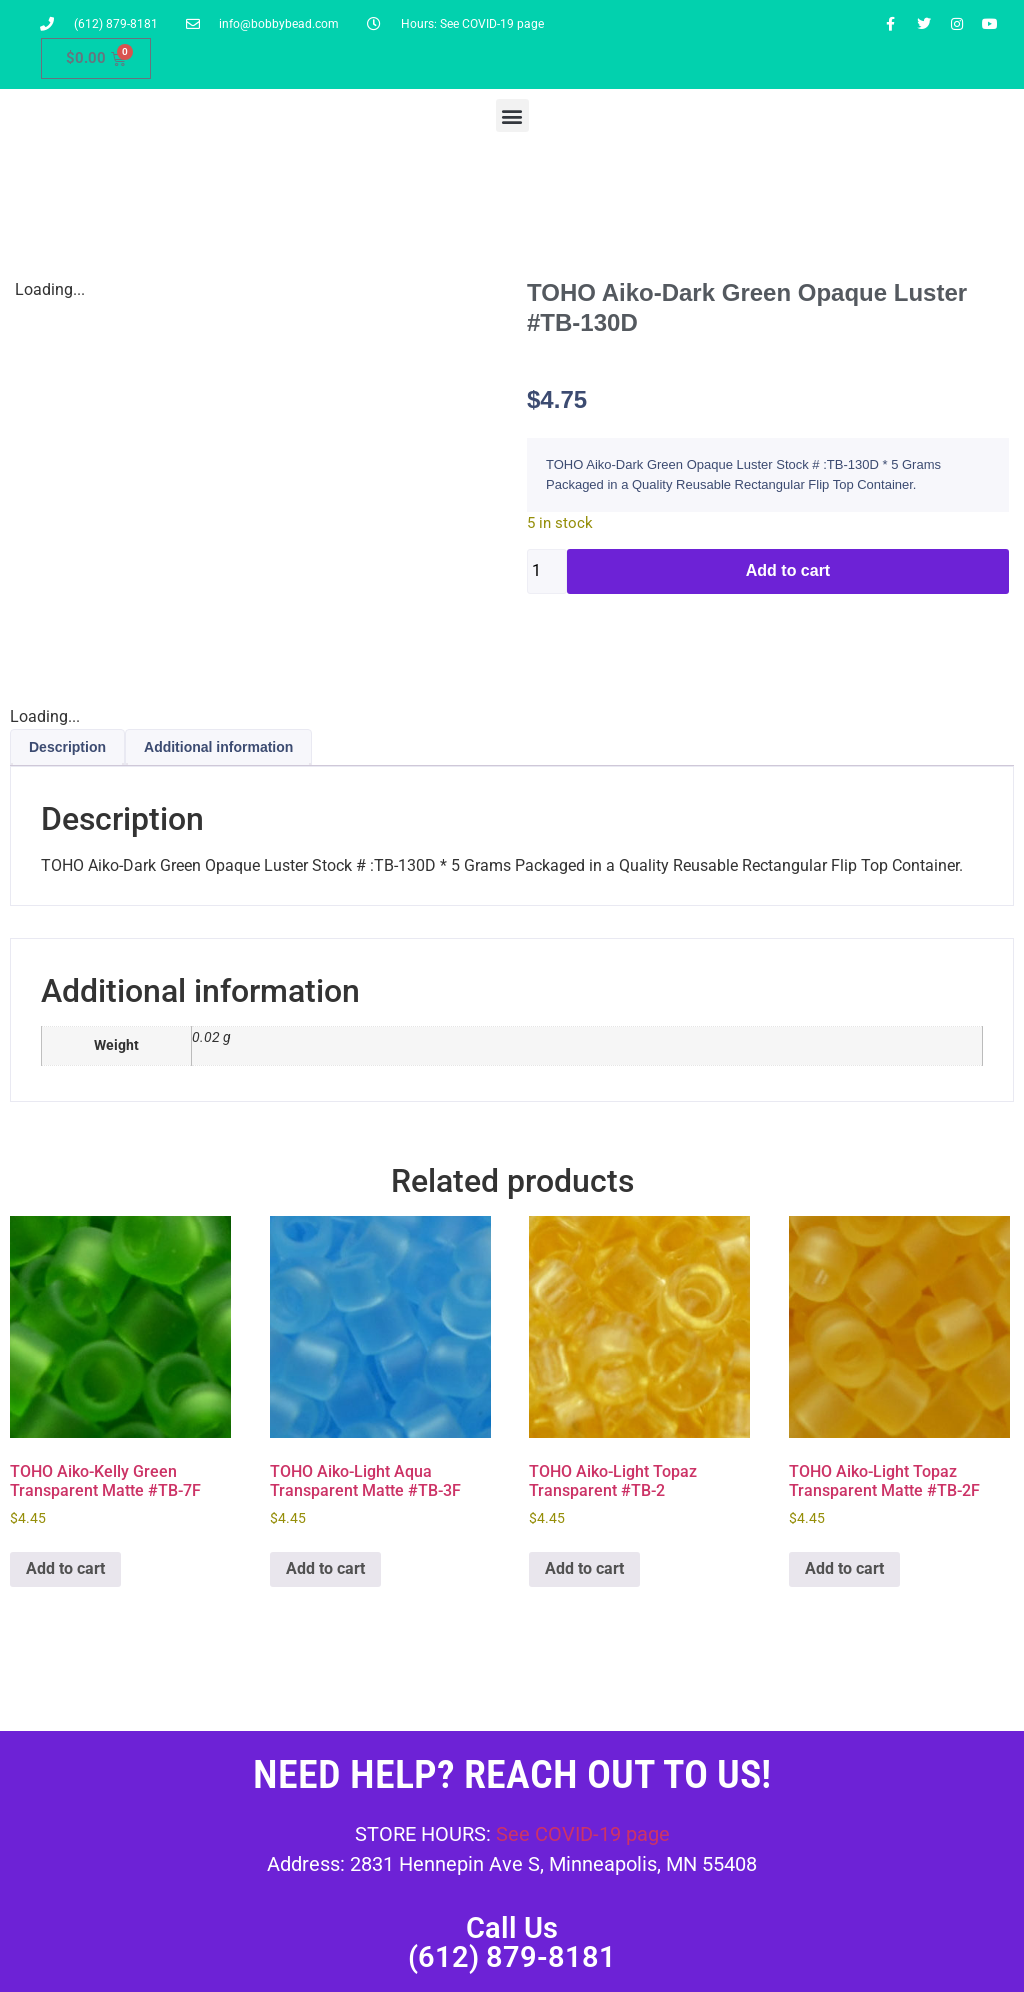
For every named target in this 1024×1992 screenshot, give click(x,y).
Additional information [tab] (218, 747)
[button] (512, 115)
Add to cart (788, 570)
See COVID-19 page (583, 1834)
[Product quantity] (547, 571)
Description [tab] (67, 747)
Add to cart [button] (65, 1568)
